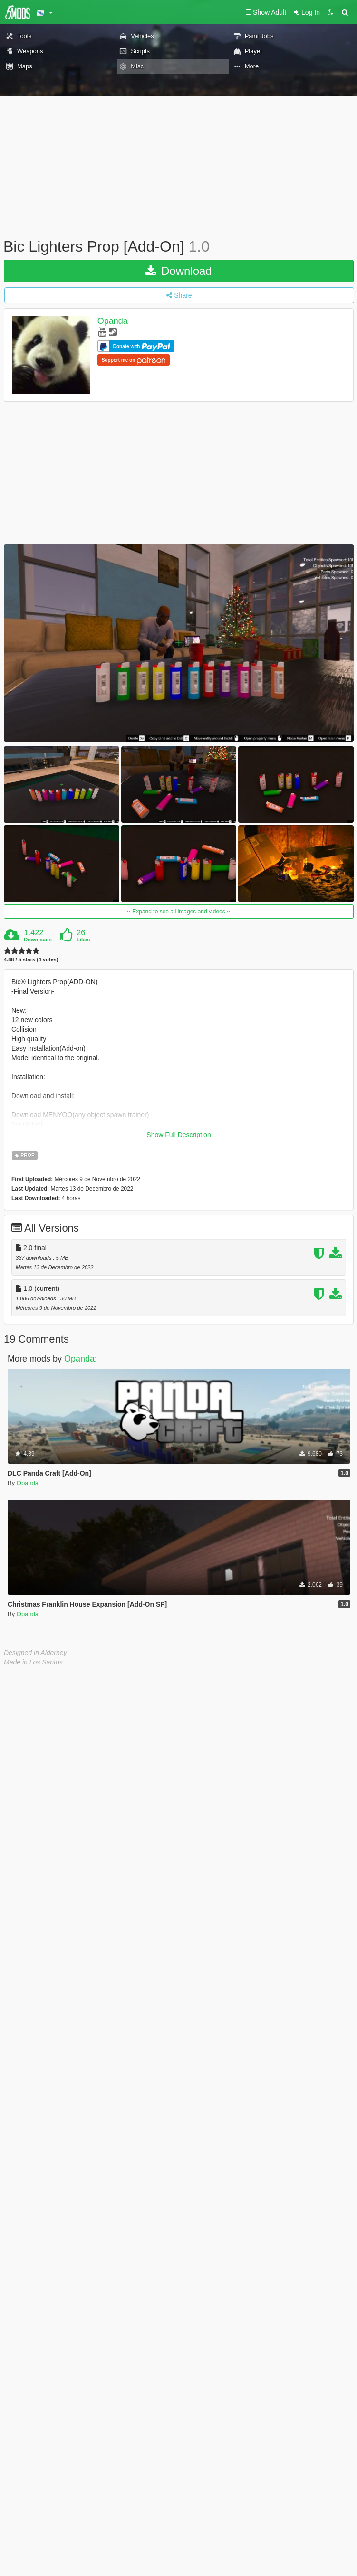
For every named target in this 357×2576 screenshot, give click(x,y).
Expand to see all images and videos (179, 911)
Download (178, 270)
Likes (83, 939)
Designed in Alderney (35, 1652)
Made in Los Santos (33, 1662)
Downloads (38, 939)
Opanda (112, 321)
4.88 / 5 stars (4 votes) (31, 959)
